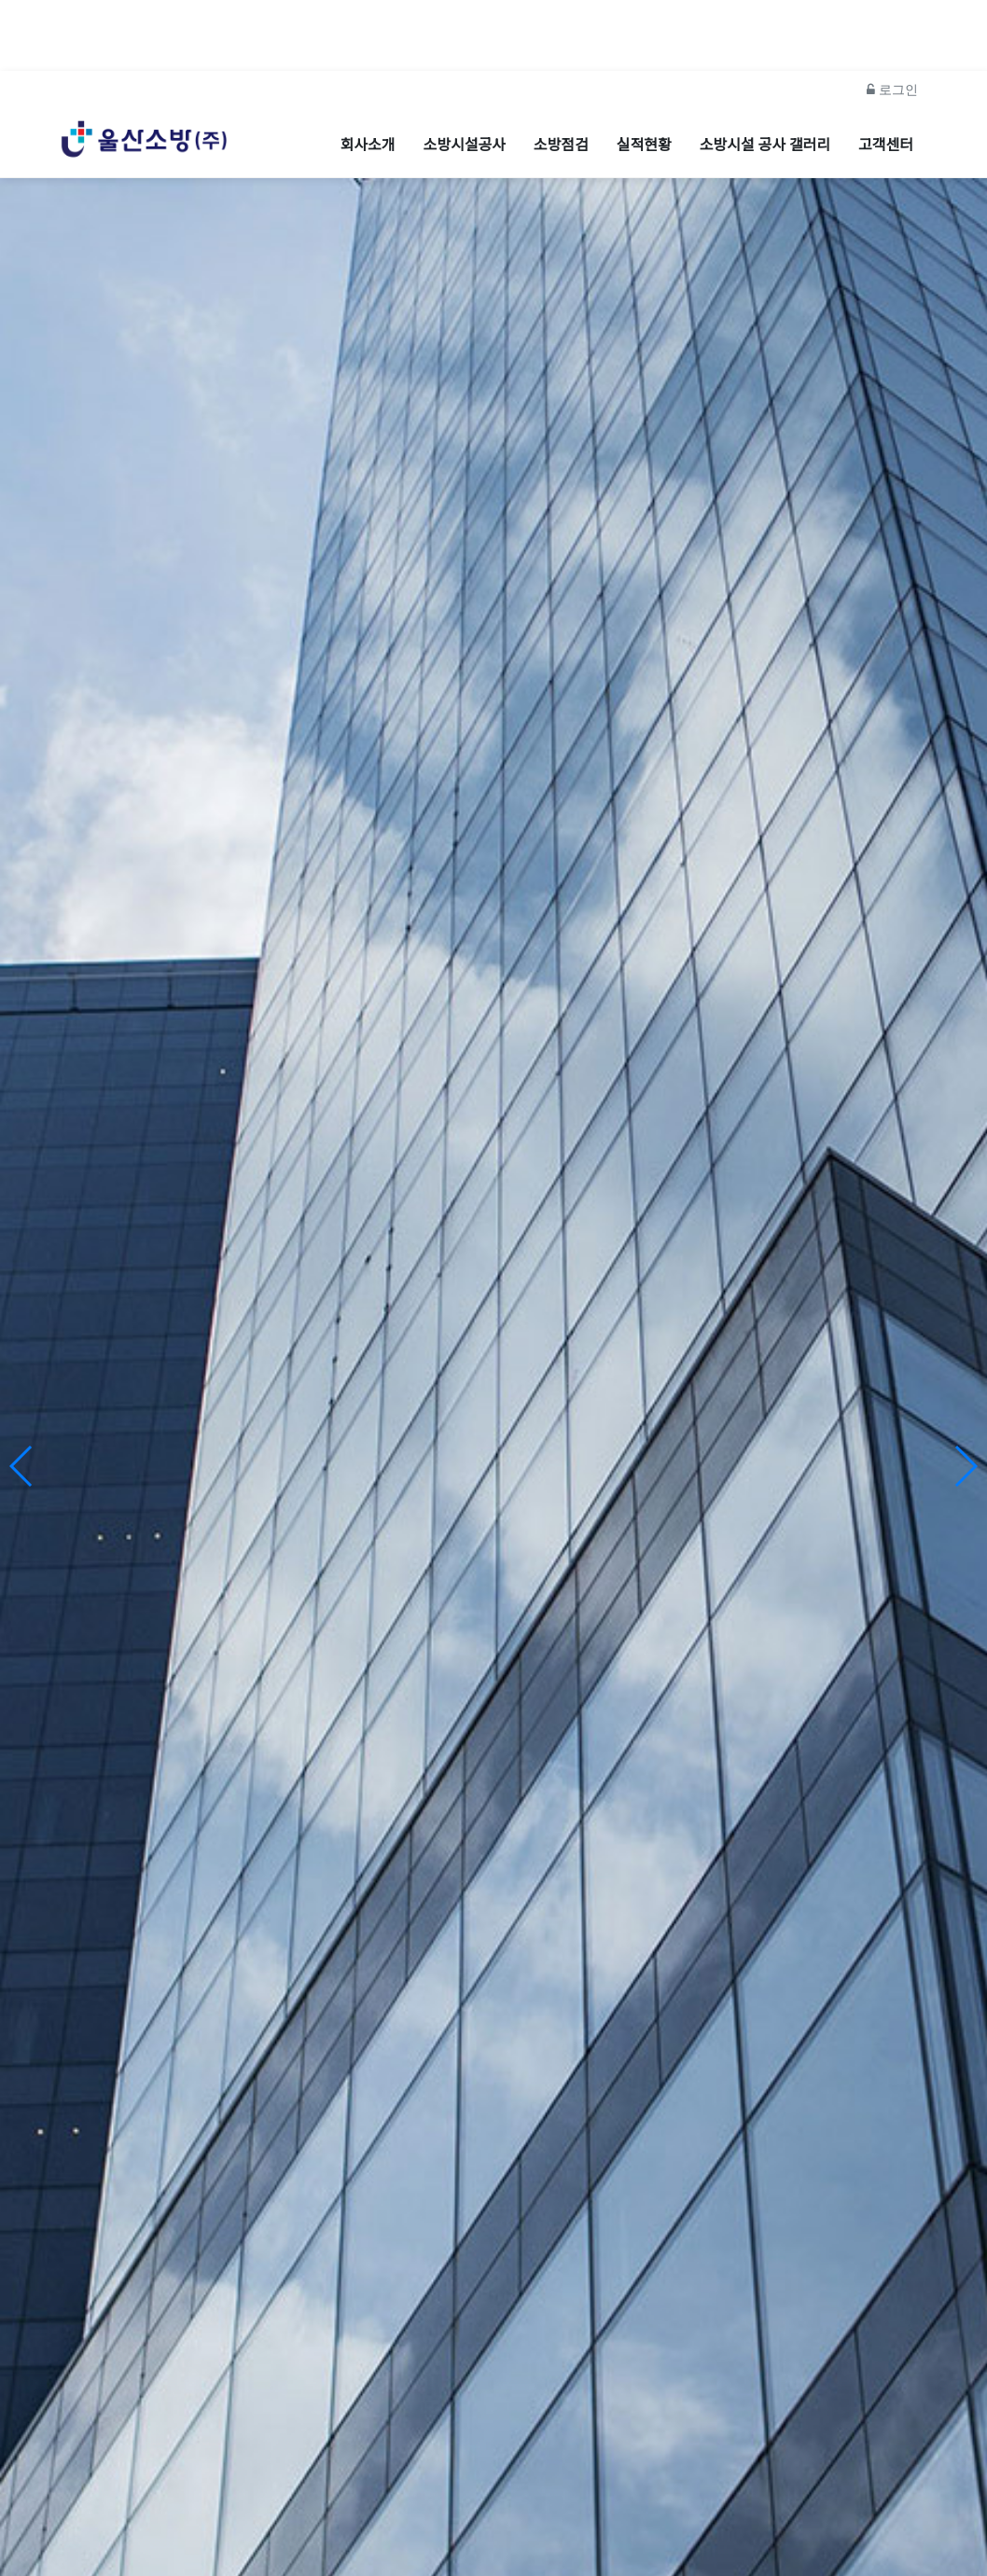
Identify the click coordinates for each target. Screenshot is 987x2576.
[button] (965, 1417)
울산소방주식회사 (493, 1612)
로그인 (892, 40)
